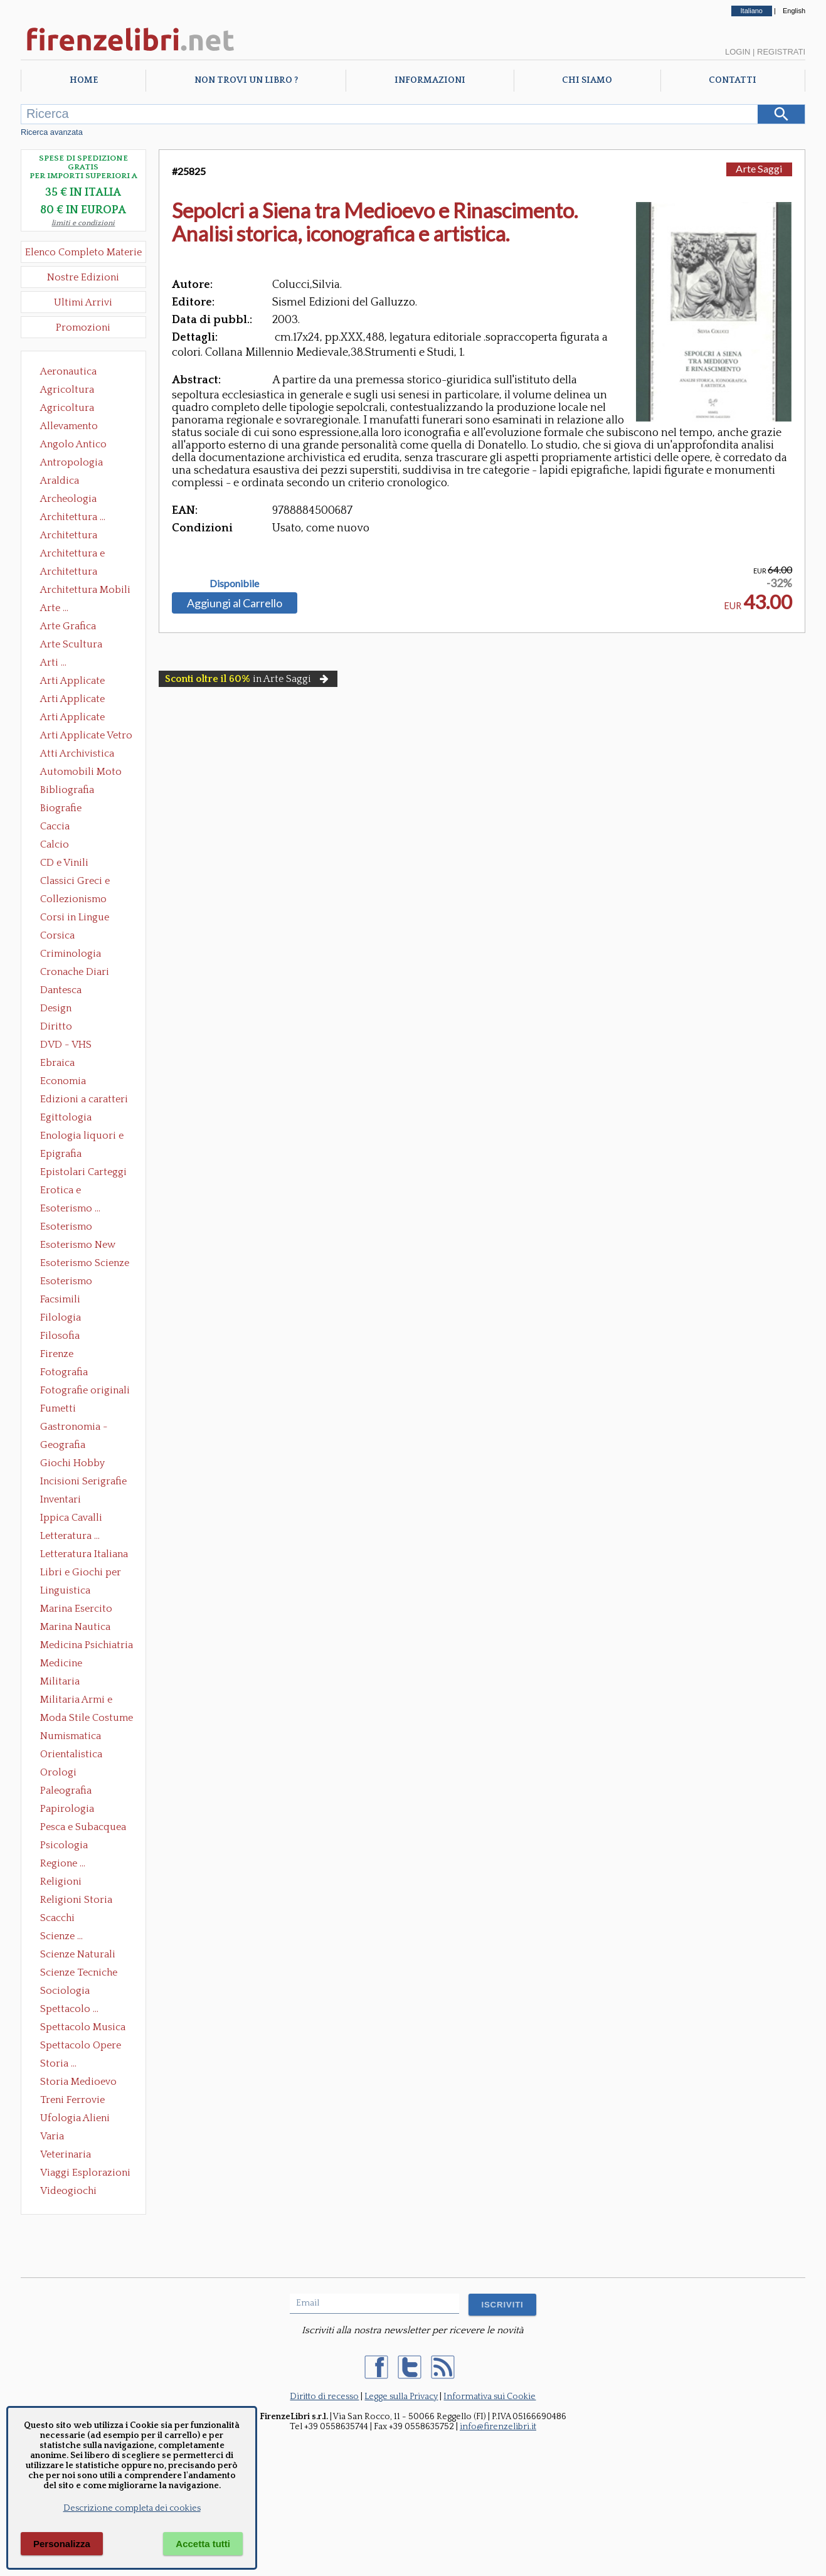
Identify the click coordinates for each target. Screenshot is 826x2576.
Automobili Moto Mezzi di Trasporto (84, 773)
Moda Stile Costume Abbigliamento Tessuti (86, 1719)
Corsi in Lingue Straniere (74, 918)
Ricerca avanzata (52, 132)
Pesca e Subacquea (83, 1827)
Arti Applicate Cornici (72, 700)
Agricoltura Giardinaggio (70, 409)
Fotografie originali (85, 1390)
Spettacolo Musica (82, 2027)
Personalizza (61, 2543)
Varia (52, 2136)
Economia (63, 1081)
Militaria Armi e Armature (76, 1701)
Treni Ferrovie (72, 2099)
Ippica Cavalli (71, 1517)
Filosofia (60, 1335)
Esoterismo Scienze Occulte (84, 1264)
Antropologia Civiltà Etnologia (78, 464)
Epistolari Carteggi (83, 1172)
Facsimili (60, 1299)
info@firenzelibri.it (498, 2427)
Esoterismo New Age (77, 1246)
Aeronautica (68, 371)
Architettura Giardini (68, 573)
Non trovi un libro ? (246, 80)
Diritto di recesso (324, 2397)
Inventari (60, 1499)
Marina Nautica (75, 1626)
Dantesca (61, 990)
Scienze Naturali (77, 1954)
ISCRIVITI (502, 2304)
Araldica (59, 480)
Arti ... (53, 662)
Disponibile (234, 583)
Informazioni (429, 80)
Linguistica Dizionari (65, 1592)
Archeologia (68, 498)
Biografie (61, 808)
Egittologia (66, 1117)
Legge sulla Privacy (401, 2397)
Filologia (60, 1317)
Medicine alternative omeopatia (65, 1664)
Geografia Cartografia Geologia (66, 1446)
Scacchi (57, 1918)
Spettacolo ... (69, 2008)
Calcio (54, 844)
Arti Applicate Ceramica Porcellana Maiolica (85, 682)
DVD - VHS (66, 1044)
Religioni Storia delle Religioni (76, 1901)
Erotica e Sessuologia (67, 1191)
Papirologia (67, 1808)
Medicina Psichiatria (86, 1645)
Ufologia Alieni (75, 2118)
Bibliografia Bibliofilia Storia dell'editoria (78, 791)
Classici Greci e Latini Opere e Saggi (86, 882)
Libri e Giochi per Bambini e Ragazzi (81, 1573)
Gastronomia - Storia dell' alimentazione (74, 1428)
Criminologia (70, 953)
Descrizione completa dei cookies (132, 2508)
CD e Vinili (64, 862)
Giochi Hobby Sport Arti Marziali (83, 1464)
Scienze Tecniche (78, 1972)
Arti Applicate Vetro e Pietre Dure (86, 736)
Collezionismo (73, 899)
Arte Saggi (759, 168)
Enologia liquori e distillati (82, 1137)
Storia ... (58, 2063)
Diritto (56, 1026)
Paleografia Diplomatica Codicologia (68, 1792)
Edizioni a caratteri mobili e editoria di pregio (85, 1100)
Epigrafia (61, 1153)
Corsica (57, 935)
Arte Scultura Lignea (71, 645)
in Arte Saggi (248, 678)
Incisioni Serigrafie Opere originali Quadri (83, 1482)
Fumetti (58, 1408)
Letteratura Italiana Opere (84, 1555)
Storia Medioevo (78, 2081)
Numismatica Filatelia (70, 1737)
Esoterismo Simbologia (66, 1282)
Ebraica (57, 1062)
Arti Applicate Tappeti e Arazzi (77, 718)
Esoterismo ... (70, 1208)
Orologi (58, 1772)
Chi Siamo (587, 80)
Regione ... (62, 1863)
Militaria (60, 1681)
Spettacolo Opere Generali (80, 2046)
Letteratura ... (70, 1535)
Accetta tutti (203, 2543)
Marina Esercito (76, 1608)
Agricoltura (67, 389)
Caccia (55, 826)
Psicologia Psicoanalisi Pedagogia (67, 1846)
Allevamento (69, 426)
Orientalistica (71, 1754)
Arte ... (54, 608)
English (794, 10)
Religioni (61, 1881)
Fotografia (64, 1372)
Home (84, 80)
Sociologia (65, 1990)
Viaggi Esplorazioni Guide (85, 2174)
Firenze (56, 1354)
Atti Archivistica (77, 753)
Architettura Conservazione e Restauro (77, 536)
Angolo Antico (73, 444)
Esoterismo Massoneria (66, 1228)
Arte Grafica (68, 626)
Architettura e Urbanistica (72, 555)
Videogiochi (68, 2190)
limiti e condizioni (83, 223)
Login (737, 51)
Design (55, 1008)
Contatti (732, 80)
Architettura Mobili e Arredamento (85, 591)
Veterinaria (65, 2154)
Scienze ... (61, 1936)
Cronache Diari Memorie (74, 973)
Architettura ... (72, 517)
